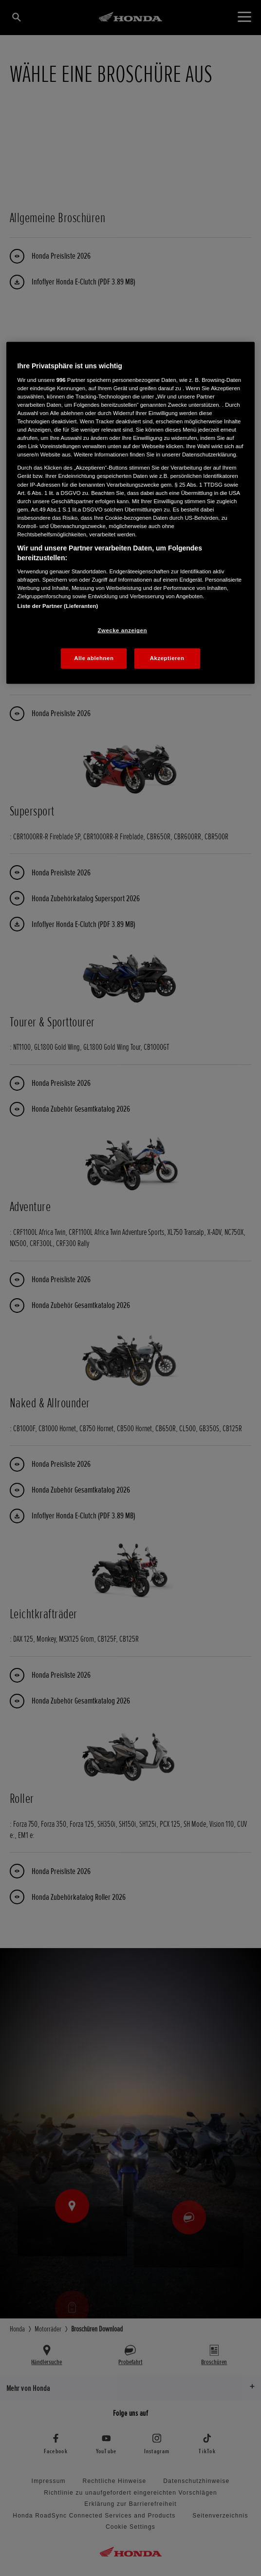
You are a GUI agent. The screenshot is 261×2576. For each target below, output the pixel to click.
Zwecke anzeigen (122, 630)
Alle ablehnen (93, 658)
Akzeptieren (167, 658)
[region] (130, 513)
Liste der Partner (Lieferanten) (57, 606)
